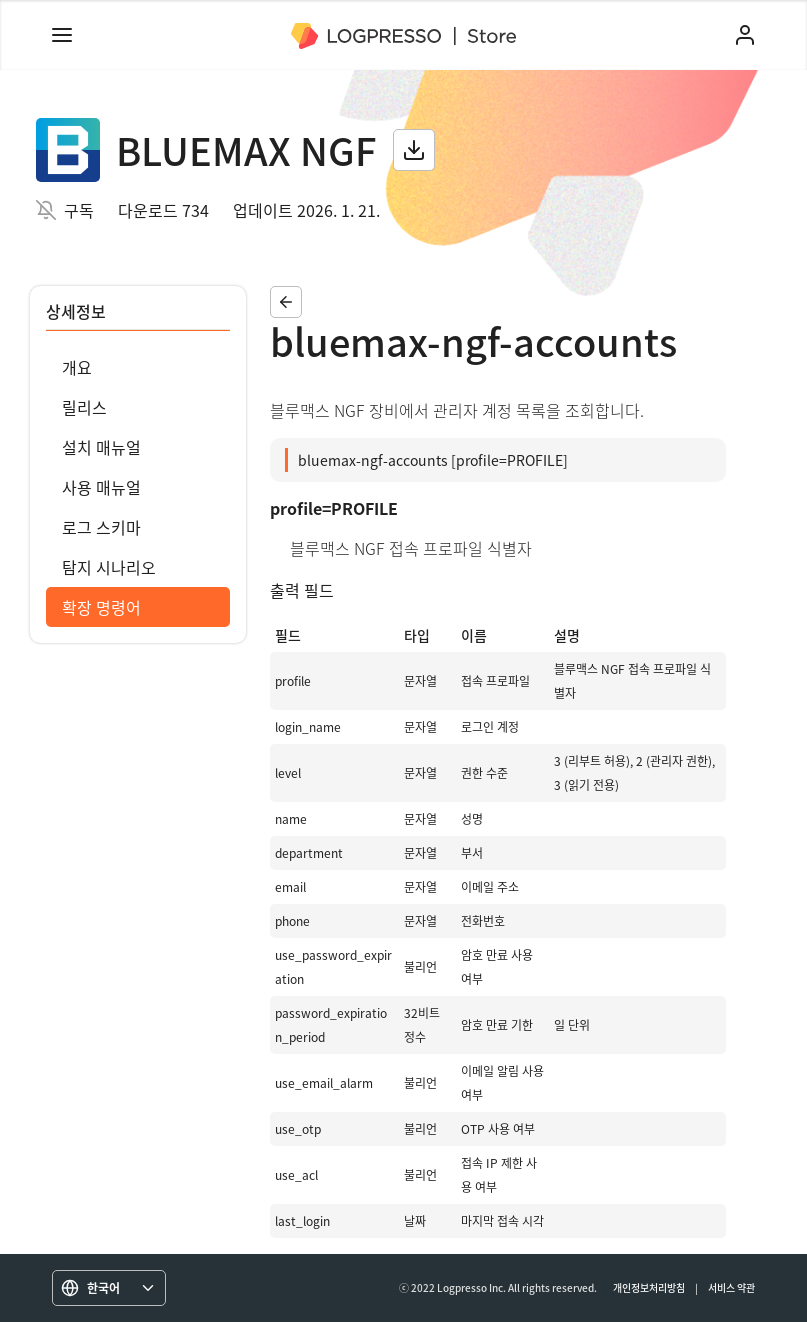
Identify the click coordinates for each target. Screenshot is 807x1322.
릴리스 (84, 407)
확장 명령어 (101, 607)
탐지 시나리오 (109, 567)
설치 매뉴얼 (101, 447)
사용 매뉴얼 (101, 487)
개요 (77, 367)
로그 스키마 (101, 527)
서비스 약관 (731, 1287)
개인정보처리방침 (649, 1287)
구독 (79, 210)
